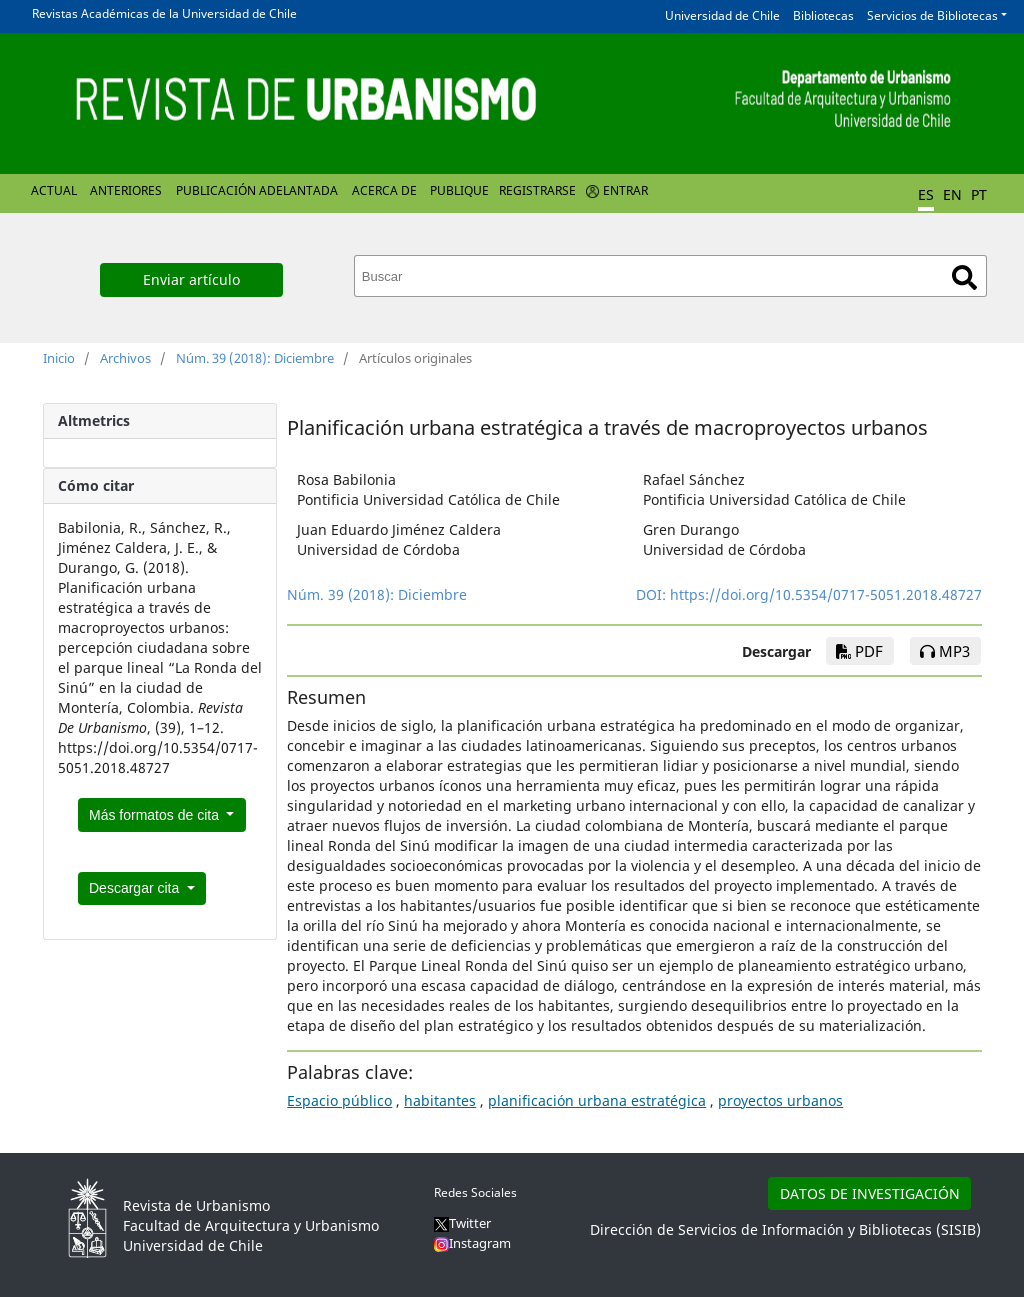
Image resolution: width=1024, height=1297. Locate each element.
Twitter (462, 1223)
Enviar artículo (191, 279)
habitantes (440, 1100)
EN (952, 194)
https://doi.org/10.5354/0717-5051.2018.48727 (826, 594)
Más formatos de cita (156, 815)
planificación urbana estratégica (597, 1100)
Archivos (125, 358)
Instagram (472, 1243)
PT (979, 194)
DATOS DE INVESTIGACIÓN (870, 1193)
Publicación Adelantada (257, 190)
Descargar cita (136, 888)
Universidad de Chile (722, 15)
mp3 (945, 651)
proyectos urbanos (780, 1100)
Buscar (964, 277)
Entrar (625, 190)
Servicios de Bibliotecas (932, 15)
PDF (859, 651)
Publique (459, 190)
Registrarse (537, 190)
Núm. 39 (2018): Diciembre (255, 358)
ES (926, 194)
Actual (54, 190)
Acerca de (384, 190)
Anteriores (126, 190)
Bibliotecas (823, 15)
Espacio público (339, 1100)
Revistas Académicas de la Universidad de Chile (164, 13)
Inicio (59, 358)
